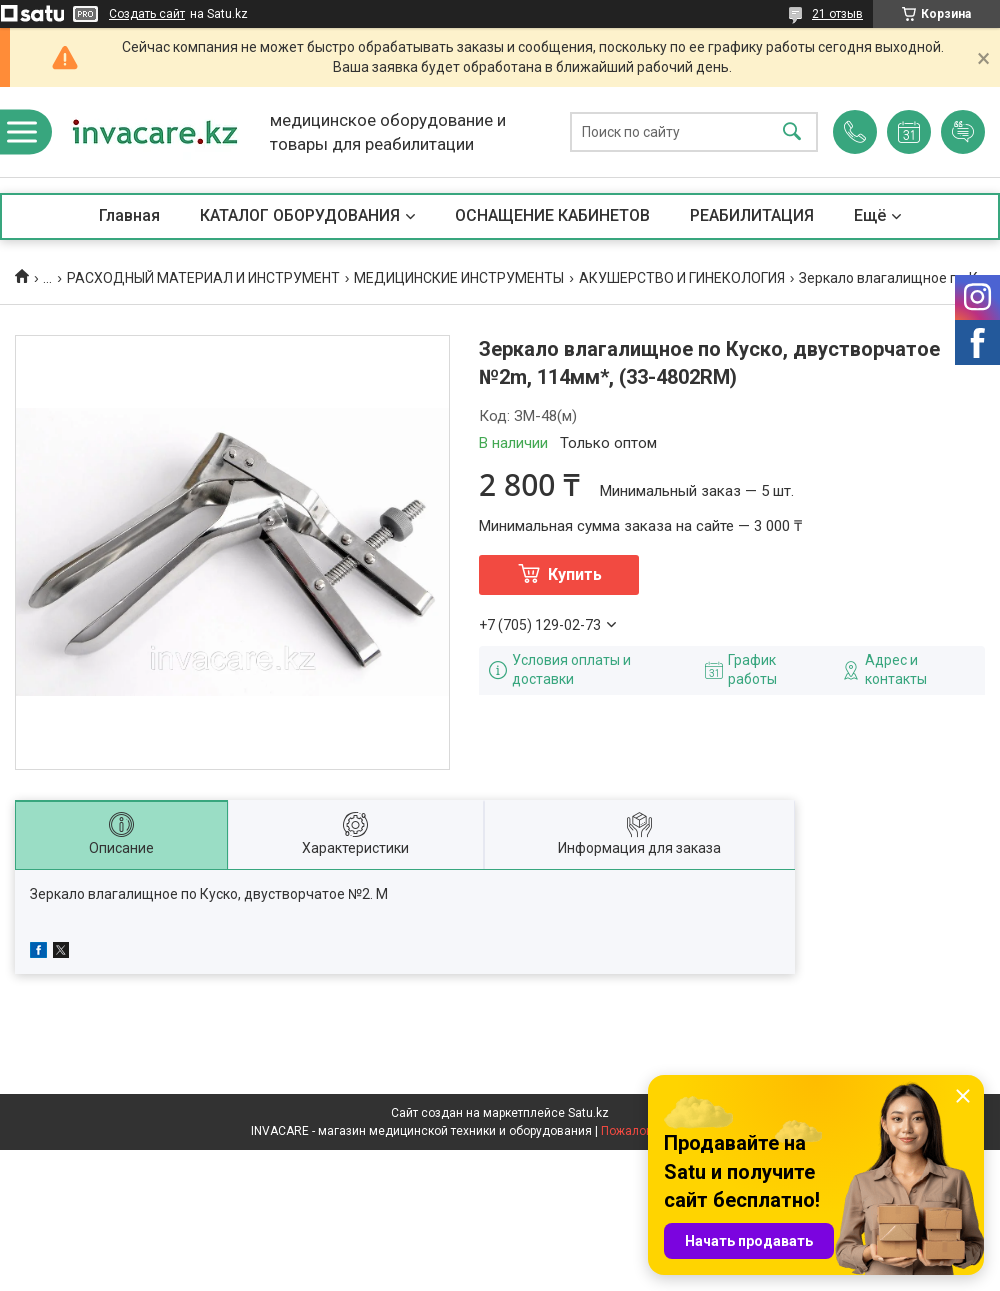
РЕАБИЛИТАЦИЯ (752, 215)
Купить (575, 574)
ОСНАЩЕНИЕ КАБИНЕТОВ (552, 215)
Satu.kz (588, 1113)
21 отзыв (837, 14)
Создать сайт (147, 14)
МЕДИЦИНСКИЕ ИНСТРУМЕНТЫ (459, 278)
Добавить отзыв (963, 132)
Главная (129, 215)
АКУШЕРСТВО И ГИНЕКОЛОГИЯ (682, 278)
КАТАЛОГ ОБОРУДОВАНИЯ (300, 215)
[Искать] (792, 132)
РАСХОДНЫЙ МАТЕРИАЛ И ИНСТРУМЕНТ (203, 278)
